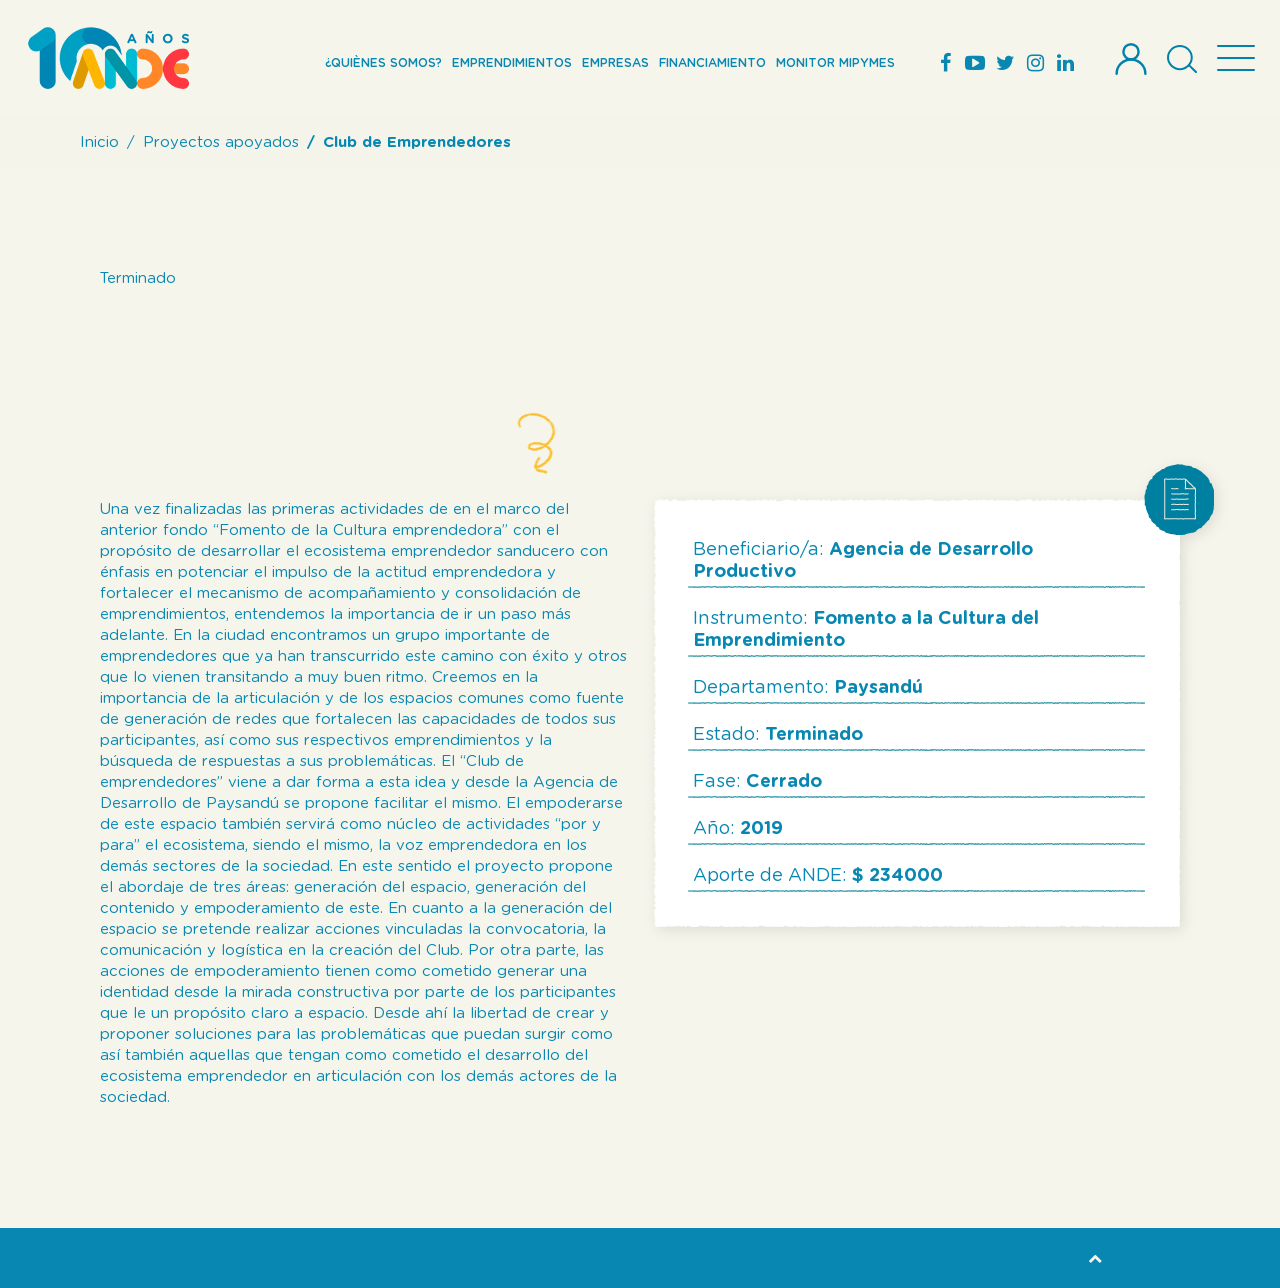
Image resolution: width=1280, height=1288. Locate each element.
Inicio (99, 142)
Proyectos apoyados (221, 142)
